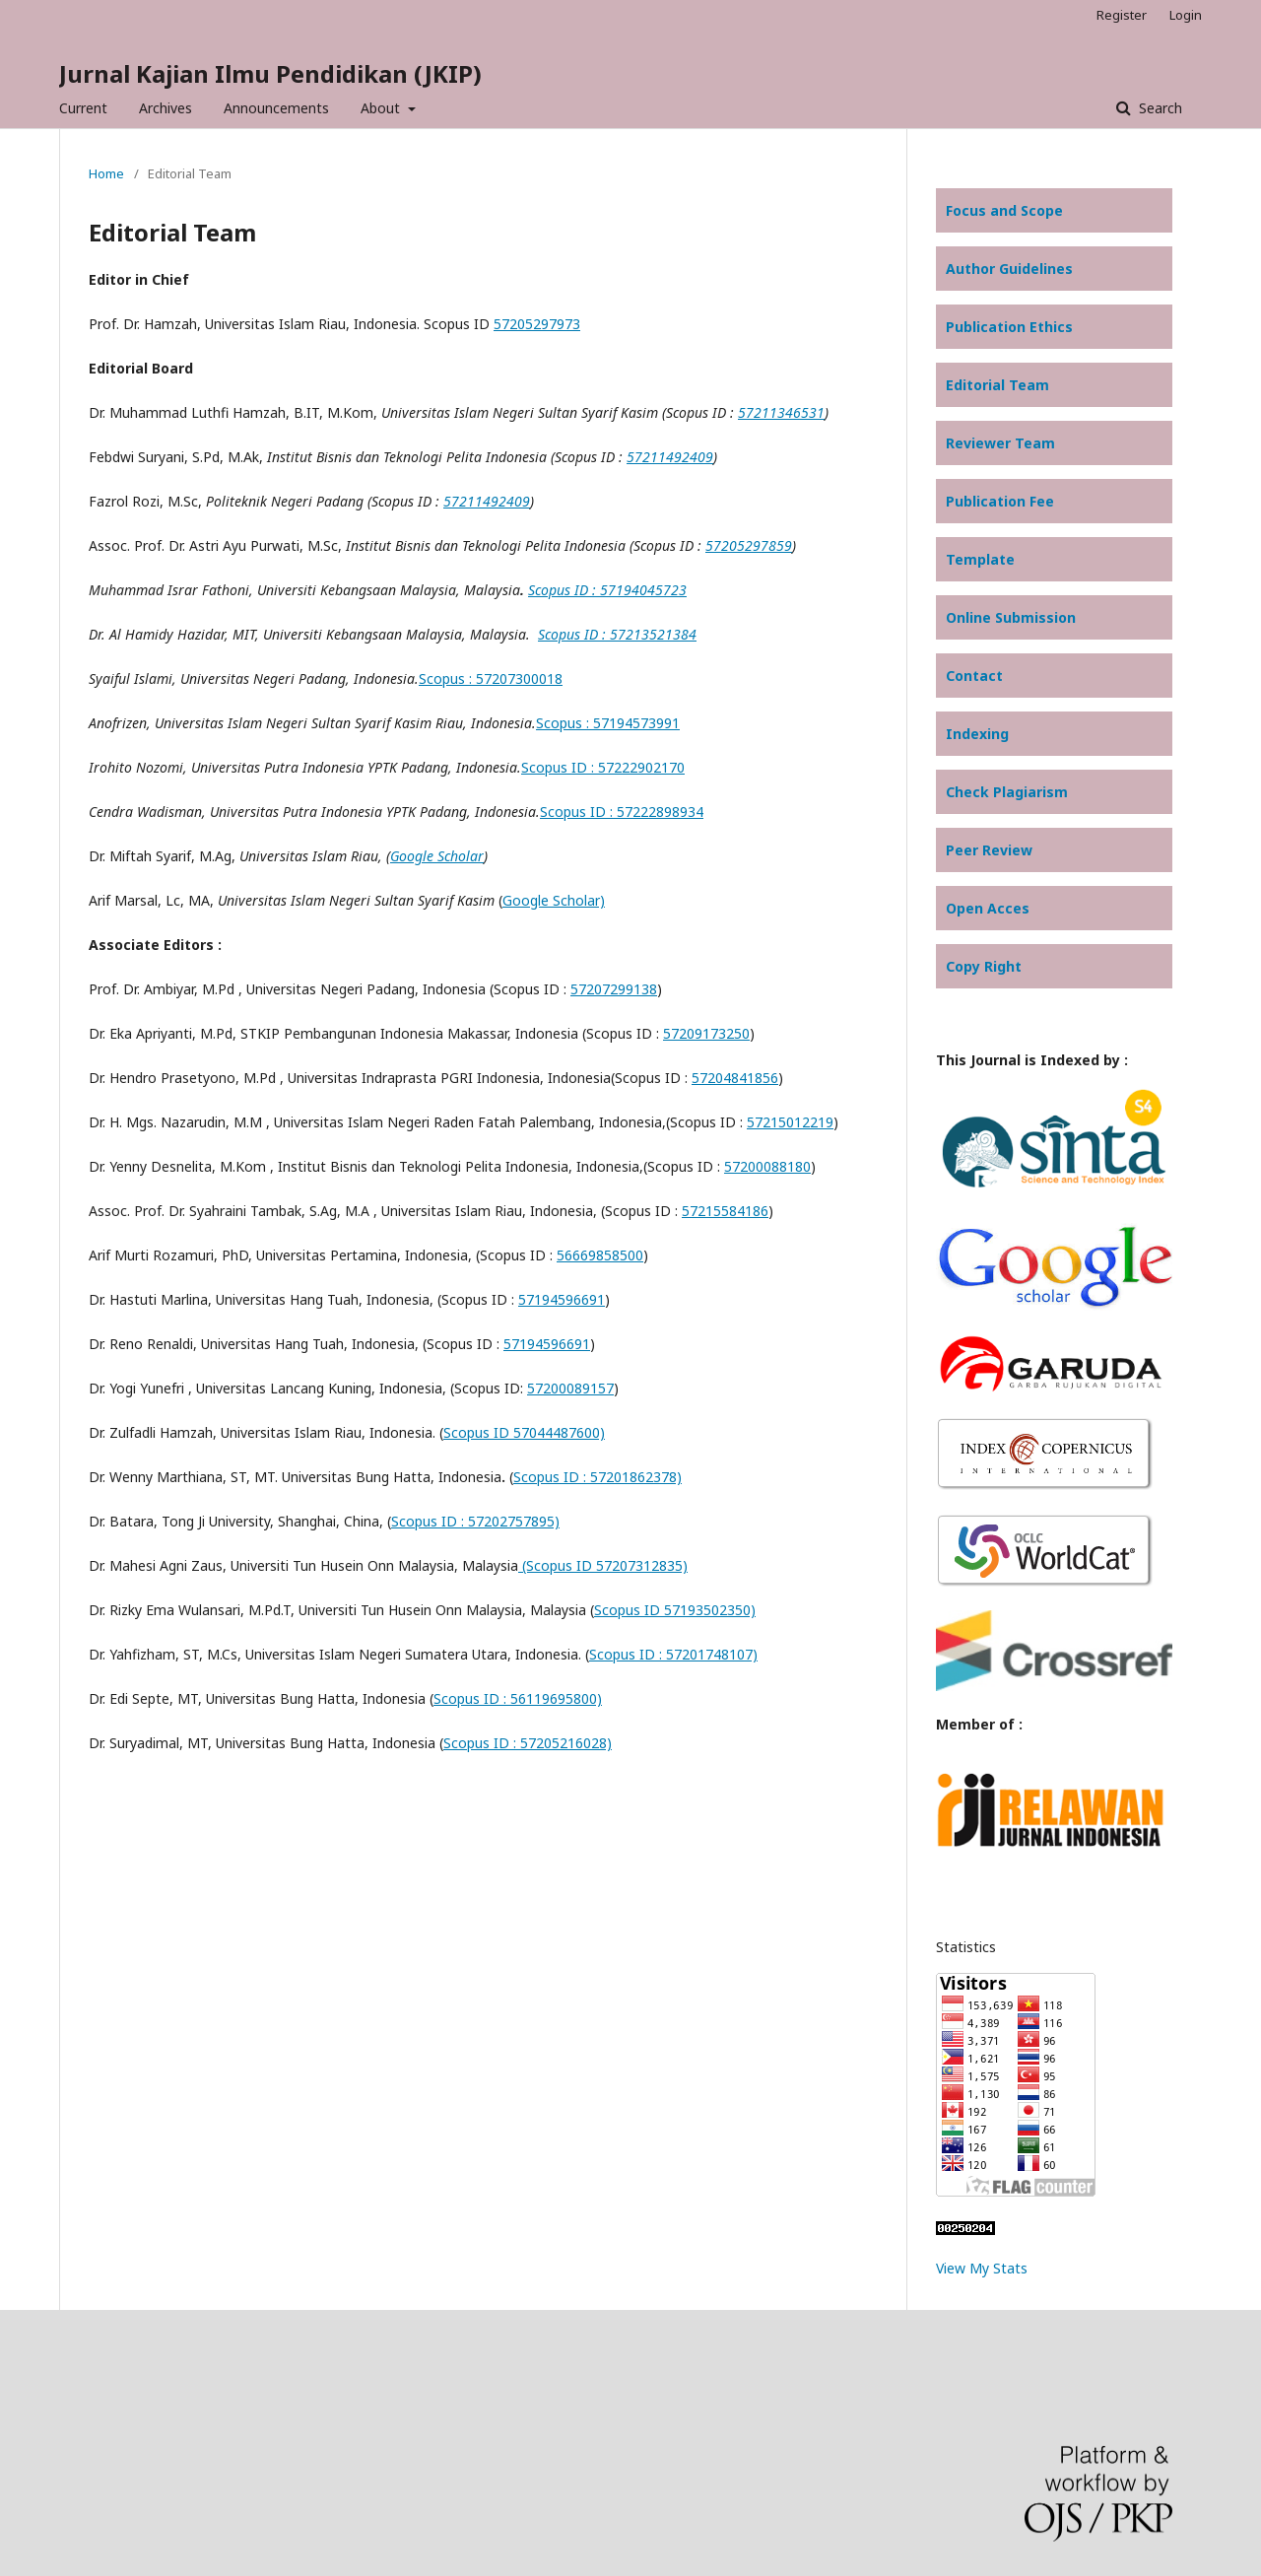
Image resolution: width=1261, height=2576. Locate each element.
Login (1185, 15)
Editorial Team (997, 384)
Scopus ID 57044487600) (524, 1432)
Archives (165, 108)
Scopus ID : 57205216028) (527, 1742)
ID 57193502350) (698, 1609)
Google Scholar (437, 856)
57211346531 (781, 412)
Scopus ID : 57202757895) (475, 1521)
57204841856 (735, 1077)
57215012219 (790, 1122)
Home (106, 173)
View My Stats (982, 2268)
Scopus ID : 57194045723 (607, 589)
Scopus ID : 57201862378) (597, 1476)
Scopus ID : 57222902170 (603, 767)
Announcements (276, 108)
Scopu (613, 1609)
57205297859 (748, 545)
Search (1158, 108)
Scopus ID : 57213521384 (617, 634)
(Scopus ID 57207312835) (603, 1565)
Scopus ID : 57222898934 (621, 811)
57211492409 (670, 456)
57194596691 (561, 1299)
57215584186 (725, 1210)
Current (83, 108)
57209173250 (706, 1033)
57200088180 (767, 1166)
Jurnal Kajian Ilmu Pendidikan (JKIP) (270, 73)
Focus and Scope (1004, 210)
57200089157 (570, 1388)
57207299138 (613, 989)
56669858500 (600, 1255)
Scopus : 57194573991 (608, 722)
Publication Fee (1000, 501)
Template (980, 559)
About (382, 108)
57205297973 (537, 323)
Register (1121, 15)
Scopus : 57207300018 (491, 678)
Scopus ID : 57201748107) (673, 1654)
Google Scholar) (553, 900)
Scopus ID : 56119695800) (517, 1698)
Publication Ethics (1009, 326)
